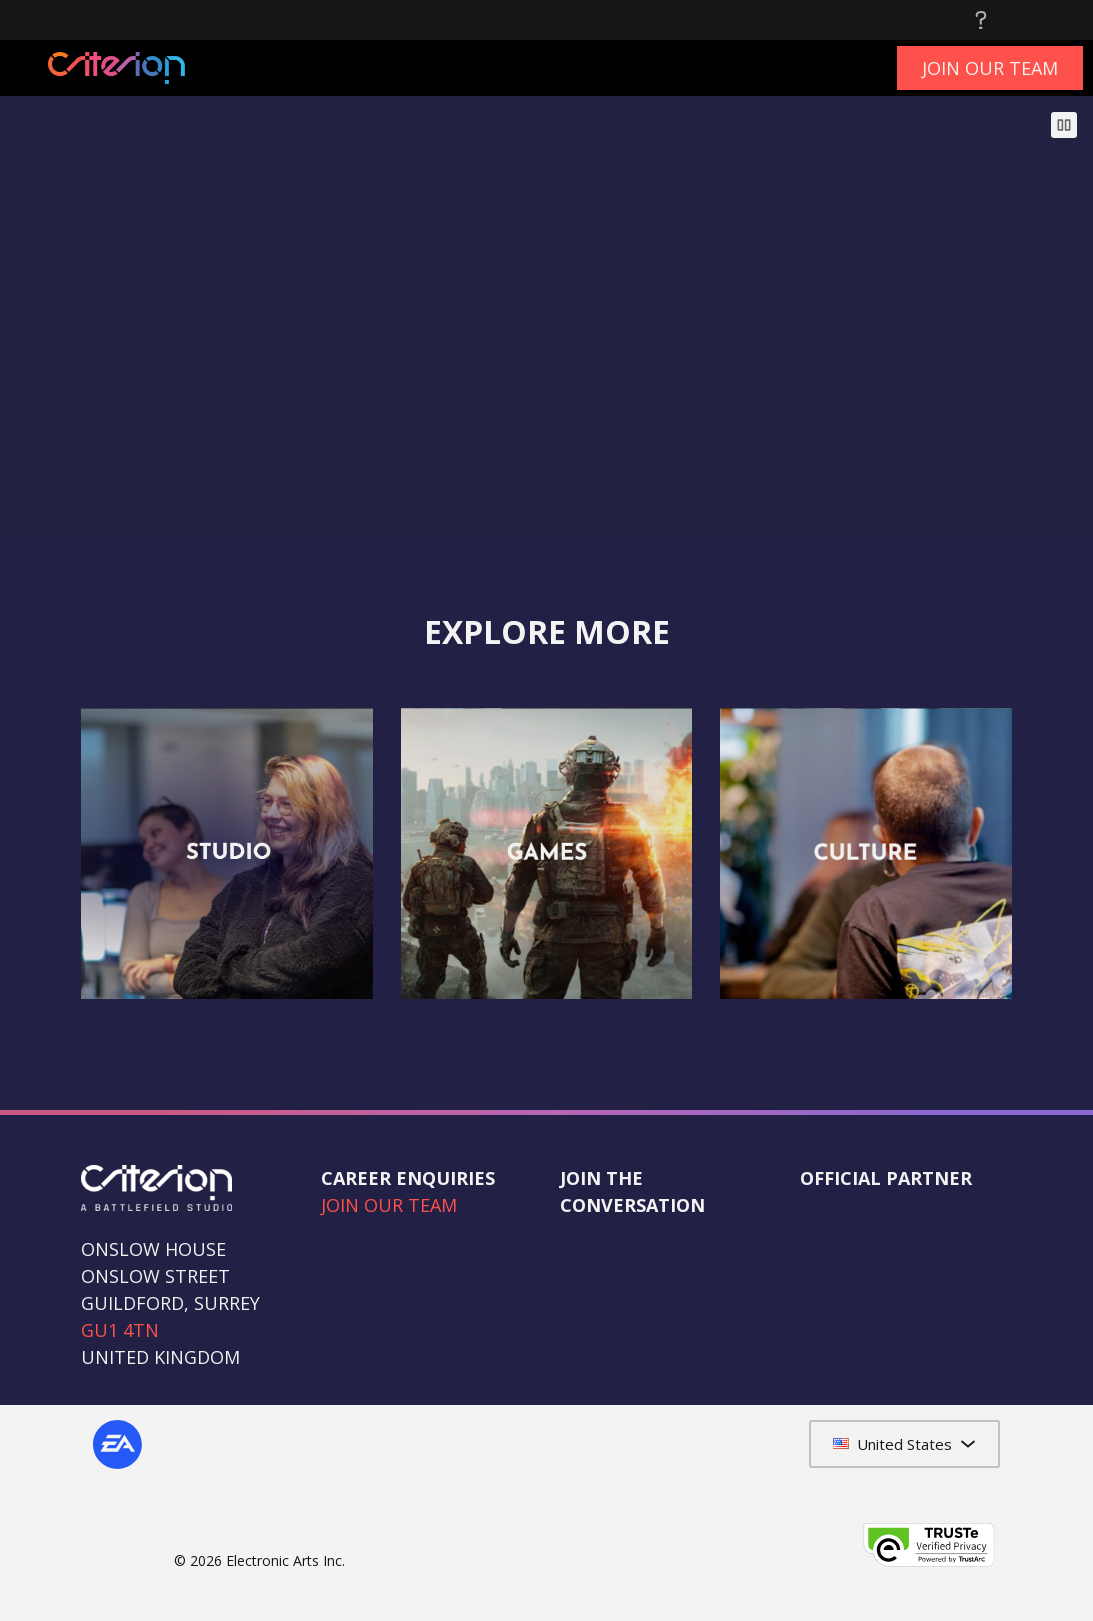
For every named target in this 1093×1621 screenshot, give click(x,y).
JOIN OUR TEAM (389, 1205)
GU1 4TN (120, 1330)
